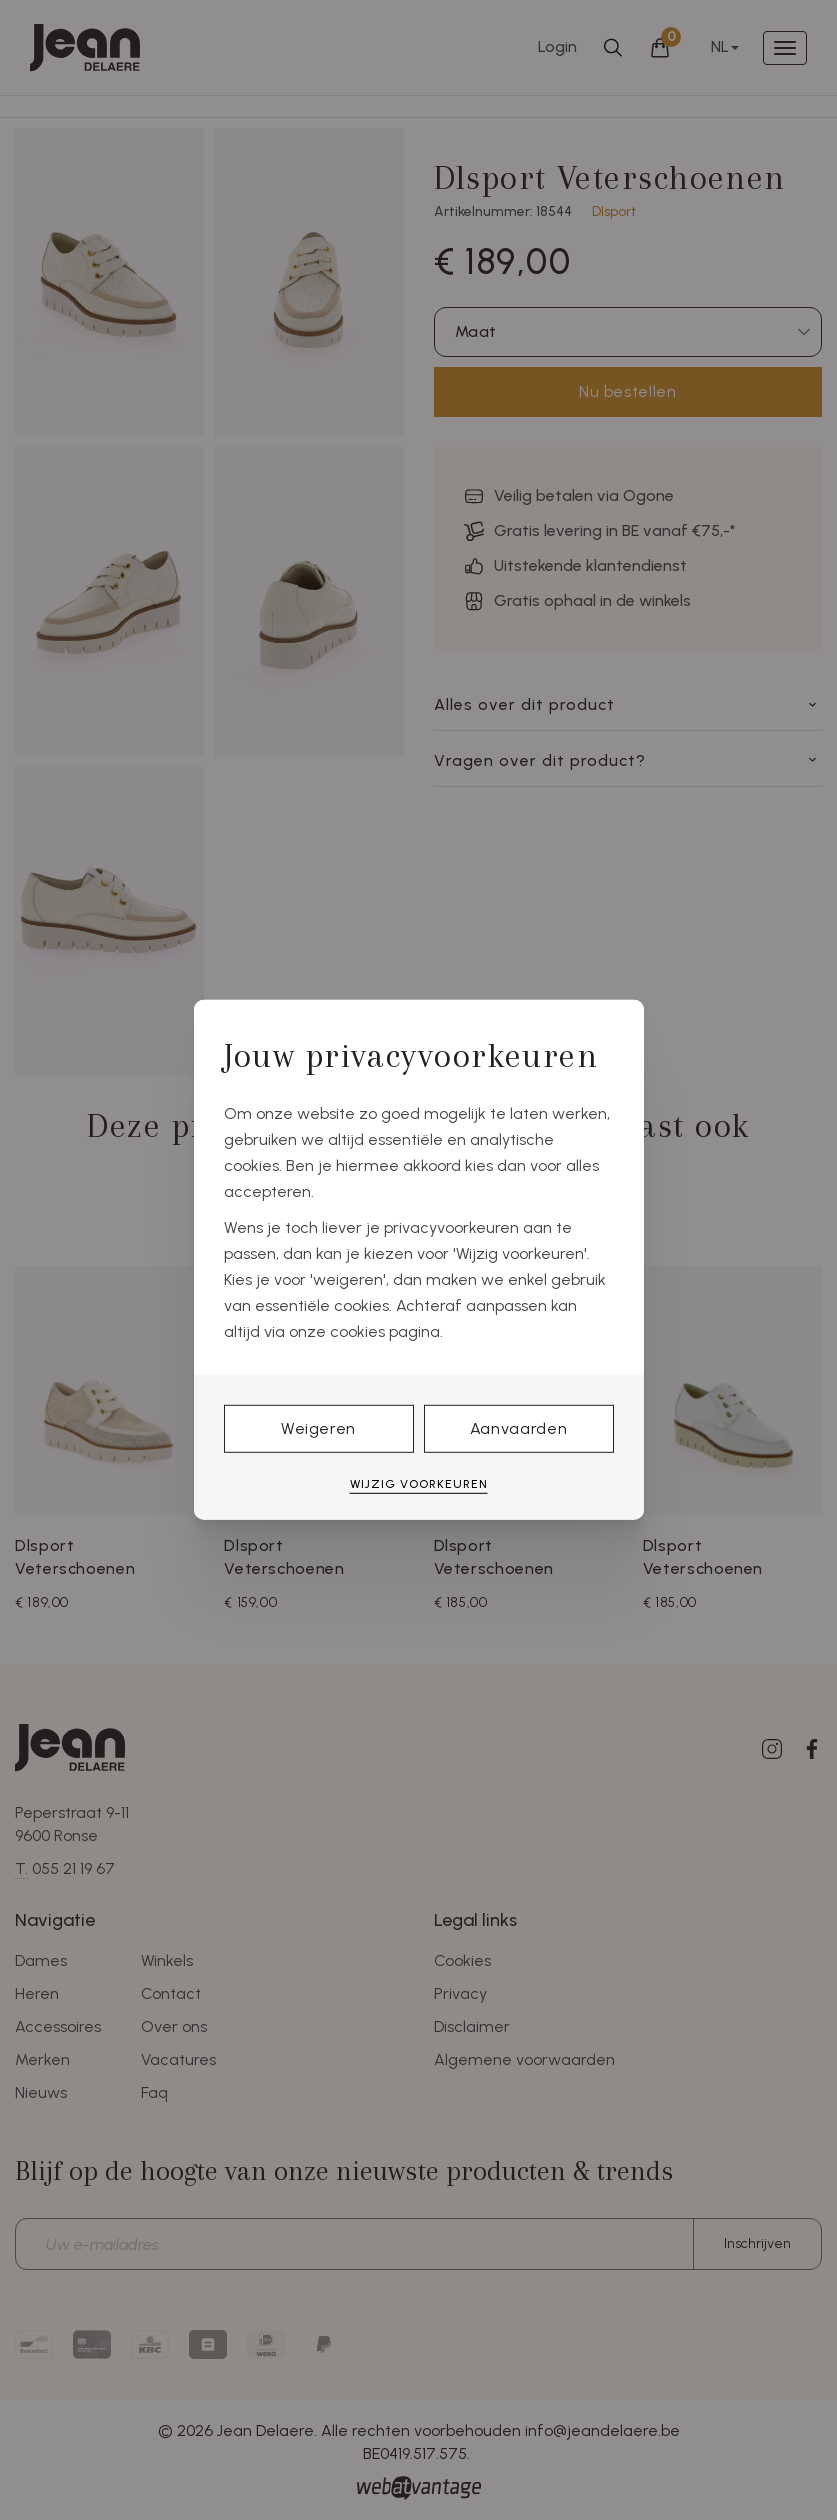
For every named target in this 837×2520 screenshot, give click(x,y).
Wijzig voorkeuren (419, 1484)
